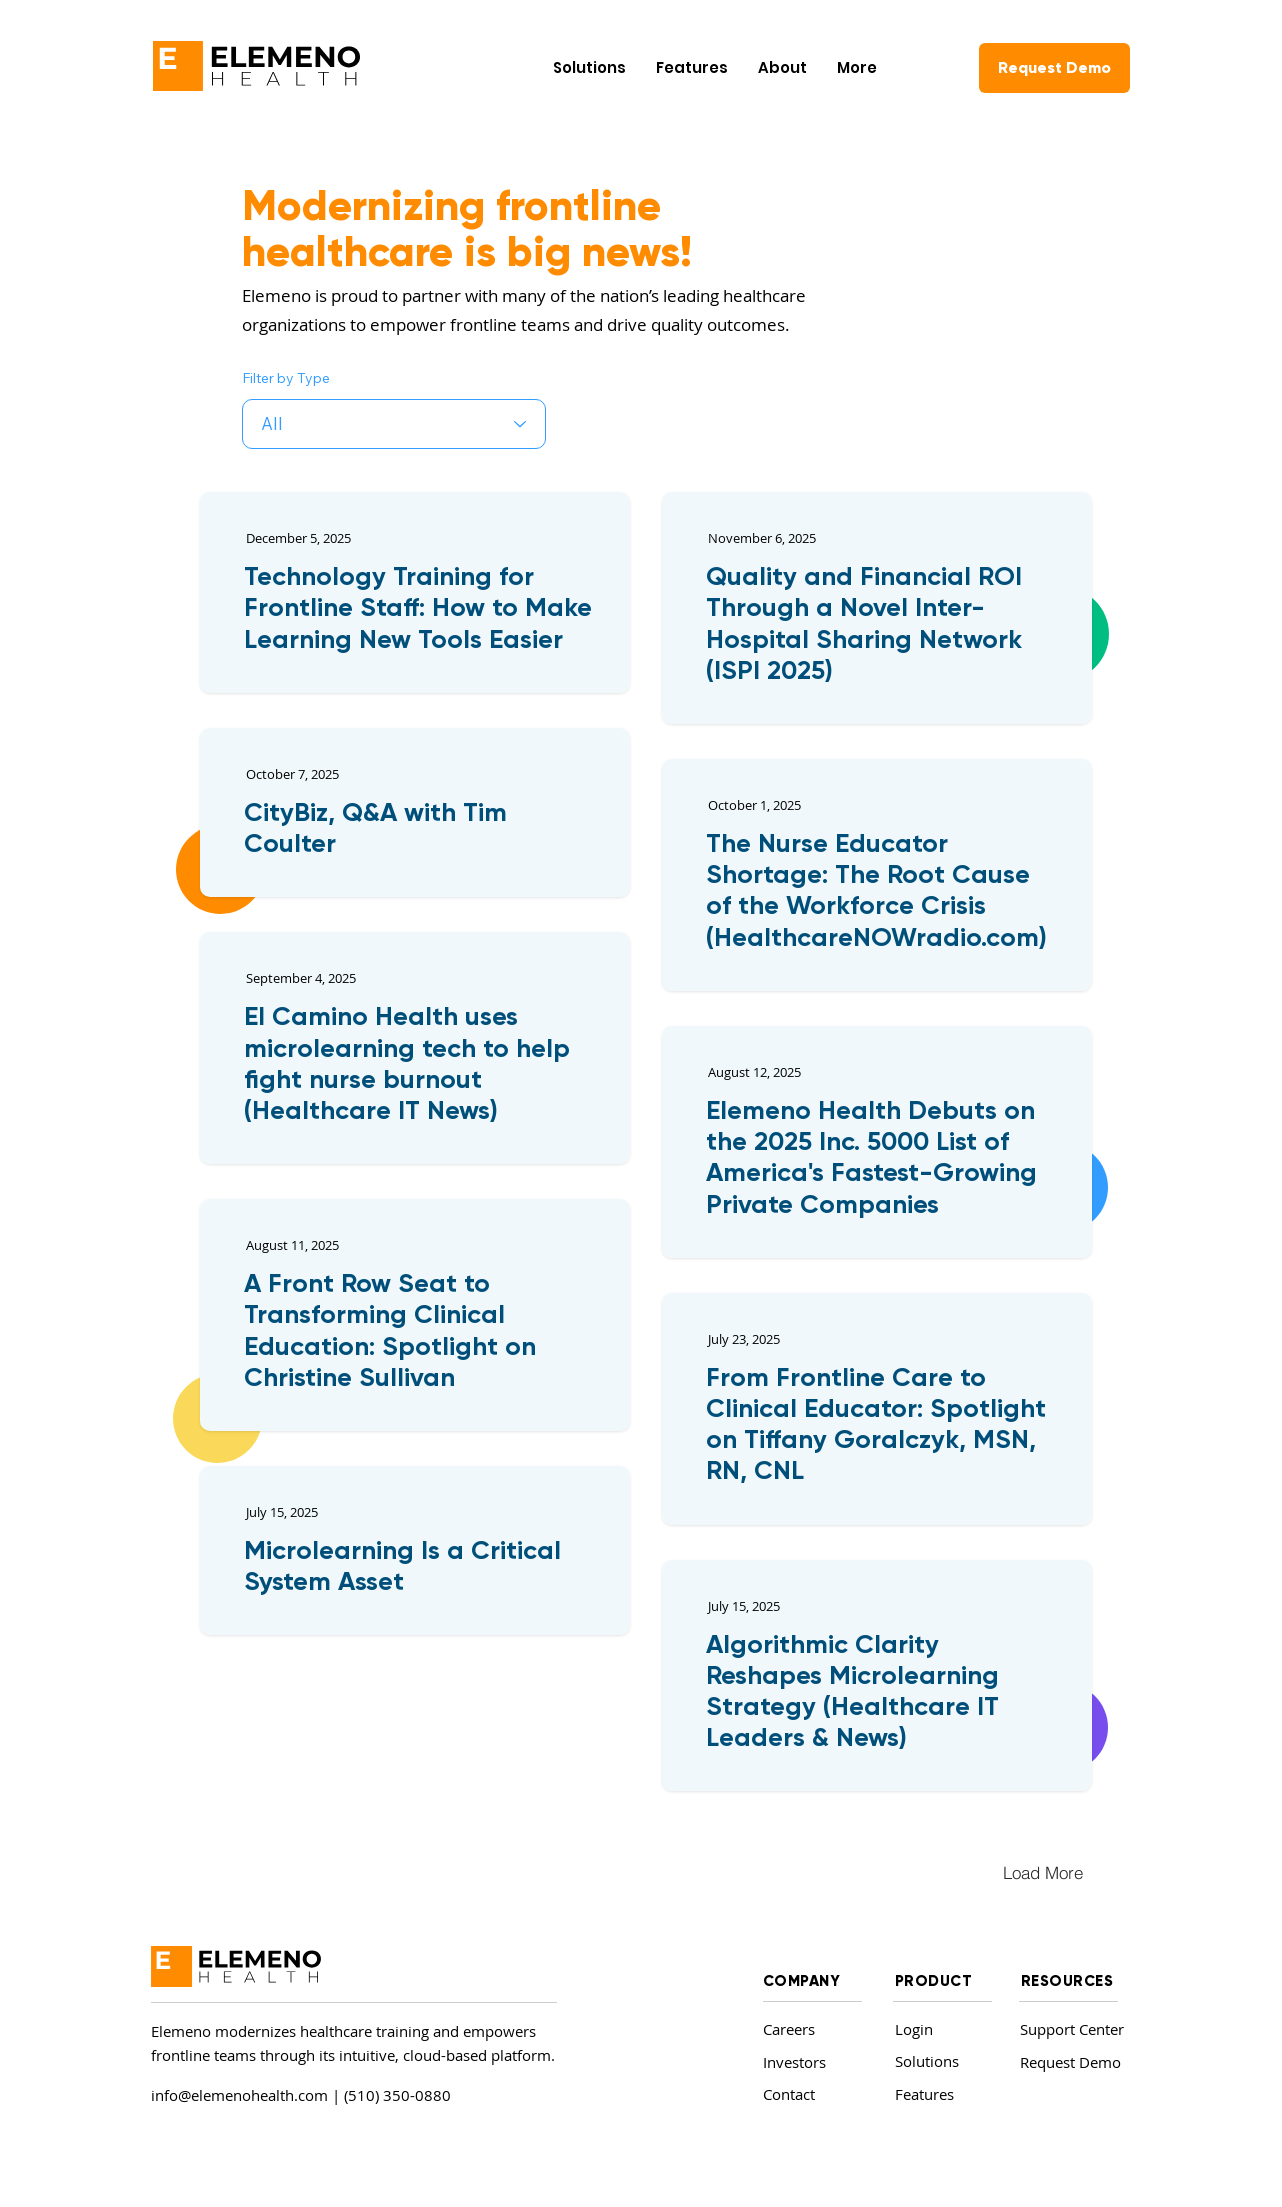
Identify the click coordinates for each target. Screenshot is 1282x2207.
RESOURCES (1067, 1981)
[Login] (937, 2029)
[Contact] (808, 2094)
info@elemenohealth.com (239, 2095)
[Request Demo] (1054, 68)
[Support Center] (1076, 2029)
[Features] (940, 2094)
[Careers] (808, 2029)
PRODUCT (933, 1981)
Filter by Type (286, 378)
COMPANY (801, 1981)
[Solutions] (940, 2061)
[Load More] (1043, 1872)
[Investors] (808, 2062)
